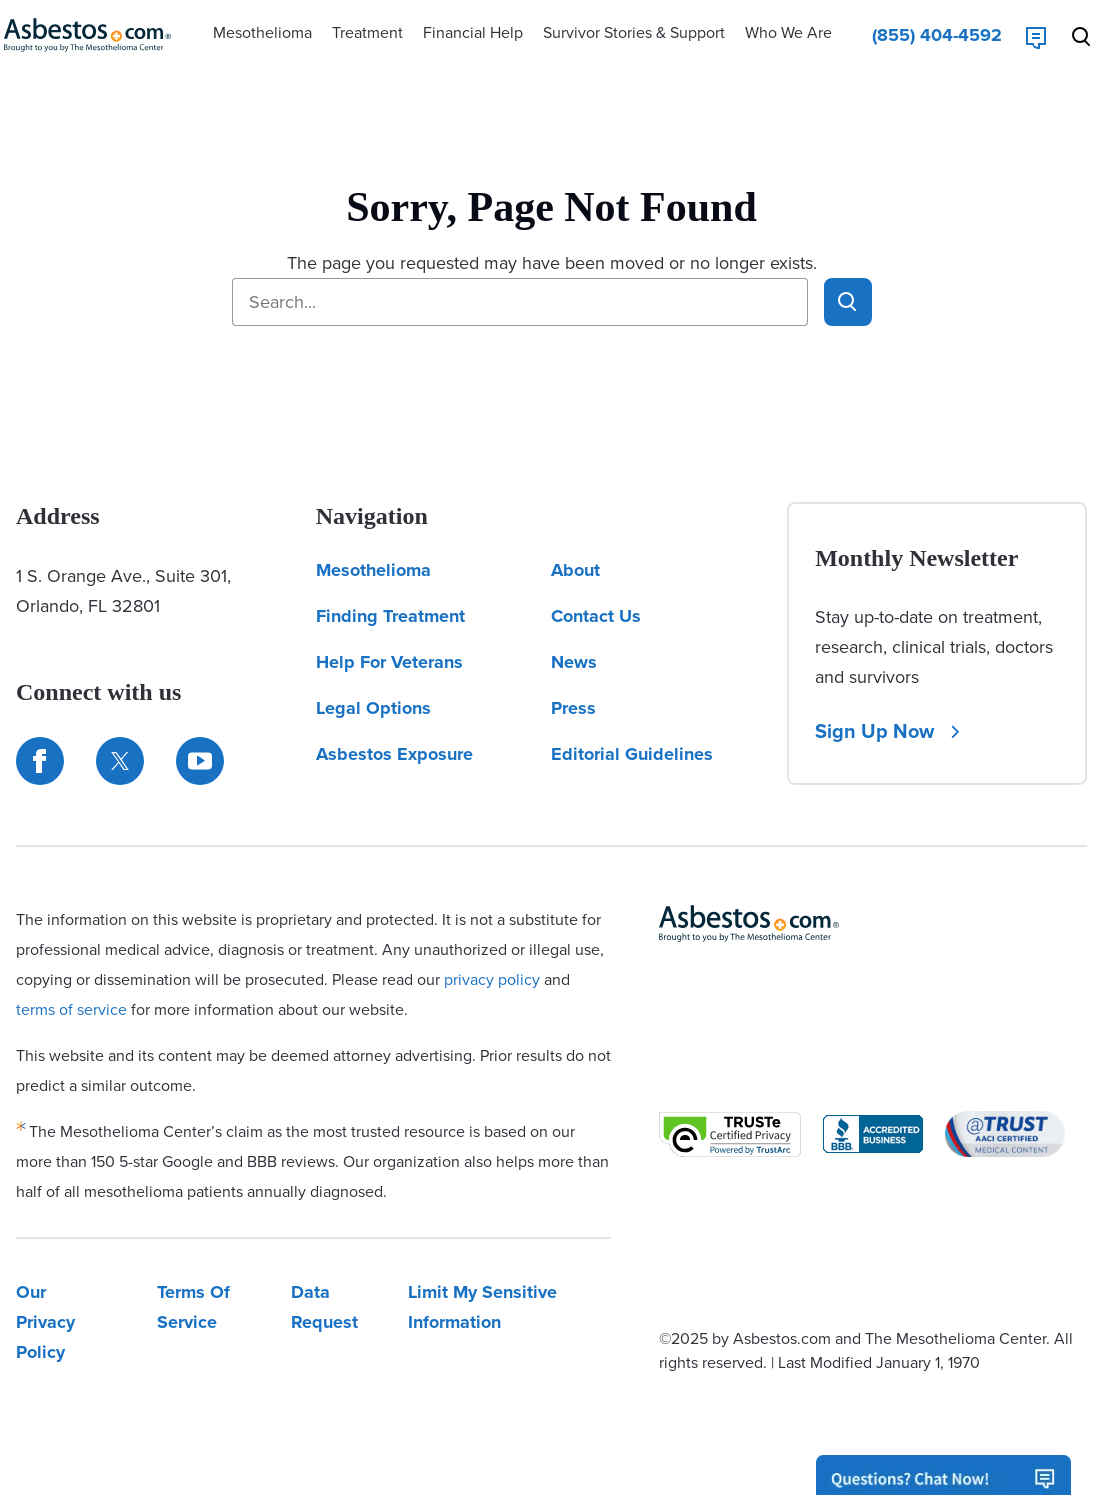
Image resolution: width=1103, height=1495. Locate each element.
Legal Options (373, 708)
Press (573, 708)
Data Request (324, 1307)
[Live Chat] (1036, 35)
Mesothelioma (373, 570)
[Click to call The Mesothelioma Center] (937, 35)
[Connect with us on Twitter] (120, 761)
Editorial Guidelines (632, 754)
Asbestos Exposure (394, 754)
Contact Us (596, 616)
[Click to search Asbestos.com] (848, 302)
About (575, 570)
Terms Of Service (193, 1307)
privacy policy (492, 979)
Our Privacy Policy (45, 1322)
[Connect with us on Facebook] (40, 761)
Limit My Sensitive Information (482, 1307)
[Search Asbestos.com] (1085, 35)
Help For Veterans (389, 662)
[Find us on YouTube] (200, 761)
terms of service (71, 1009)
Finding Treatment (390, 616)
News (574, 662)
